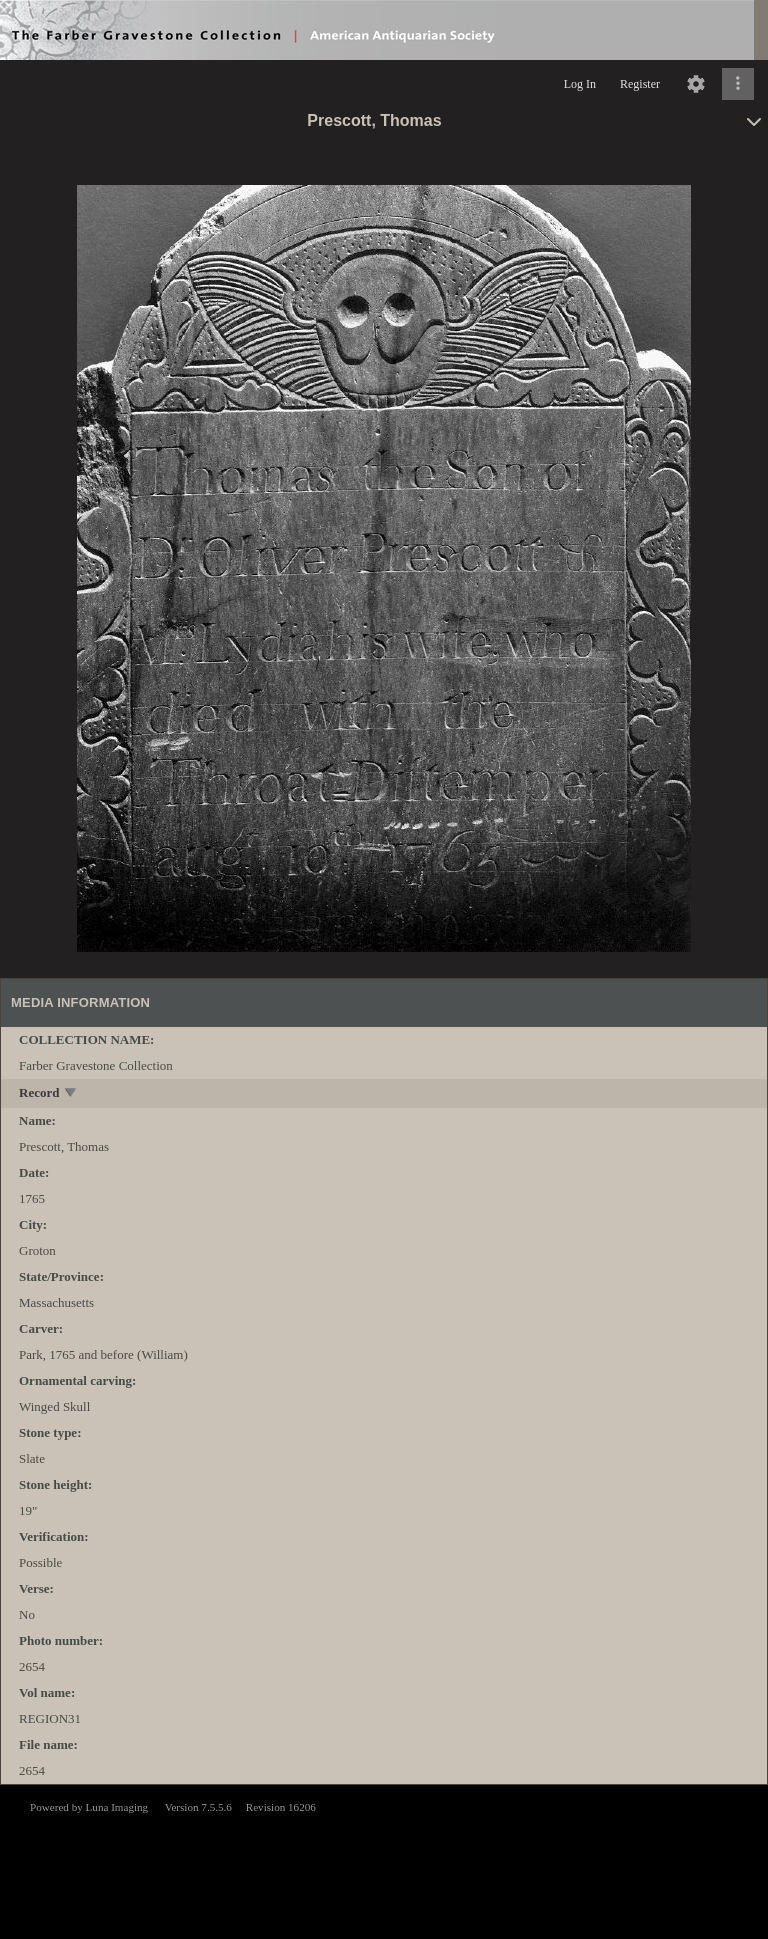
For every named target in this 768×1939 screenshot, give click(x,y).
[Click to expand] (738, 84)
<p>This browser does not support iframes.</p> (384, 1860)
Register (640, 84)
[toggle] (71, 1094)
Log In (580, 84)
